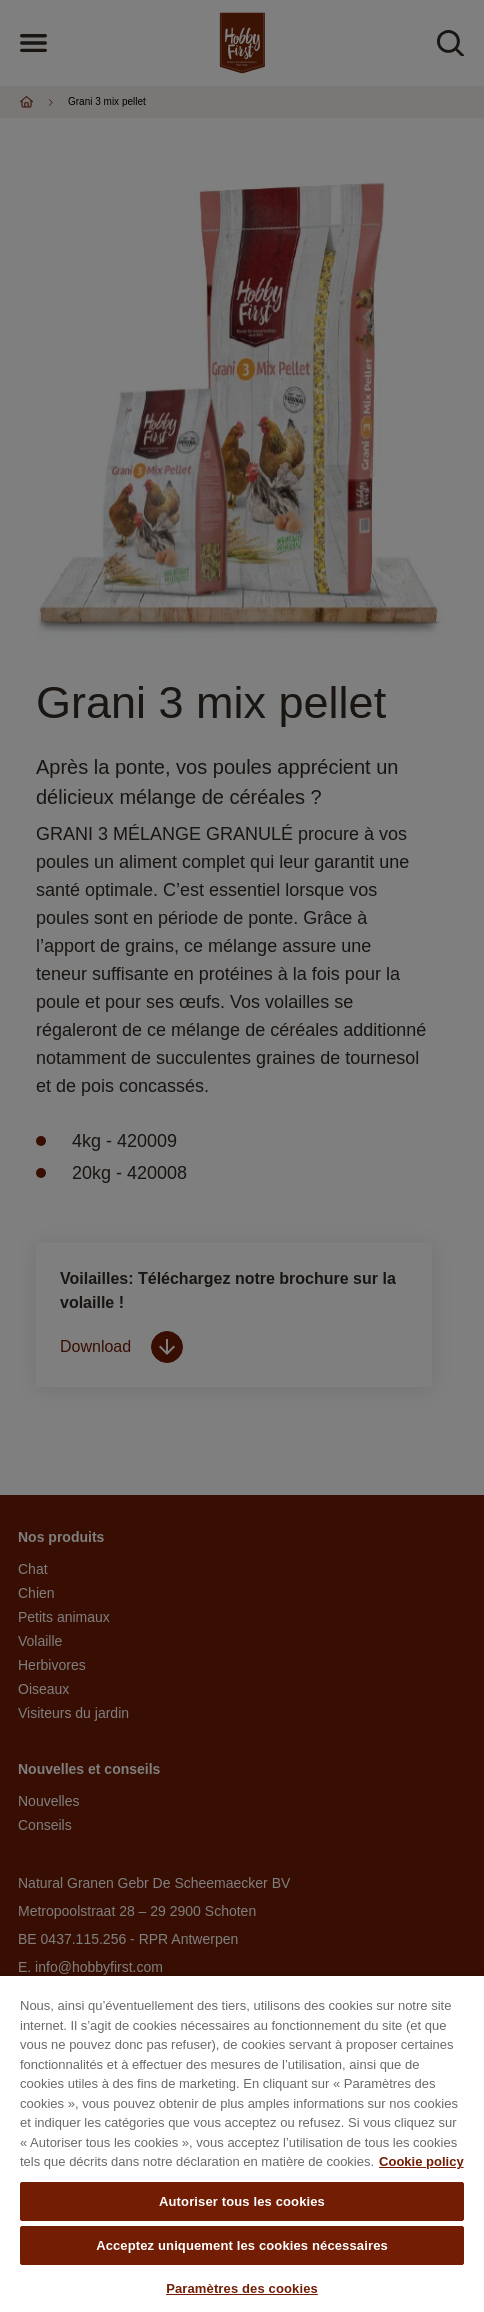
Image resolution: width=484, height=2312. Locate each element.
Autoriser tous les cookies (242, 2201)
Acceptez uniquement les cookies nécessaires (242, 2245)
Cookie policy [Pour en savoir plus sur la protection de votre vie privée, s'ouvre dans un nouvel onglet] (421, 2161)
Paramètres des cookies (242, 2288)
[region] (242, 2144)
